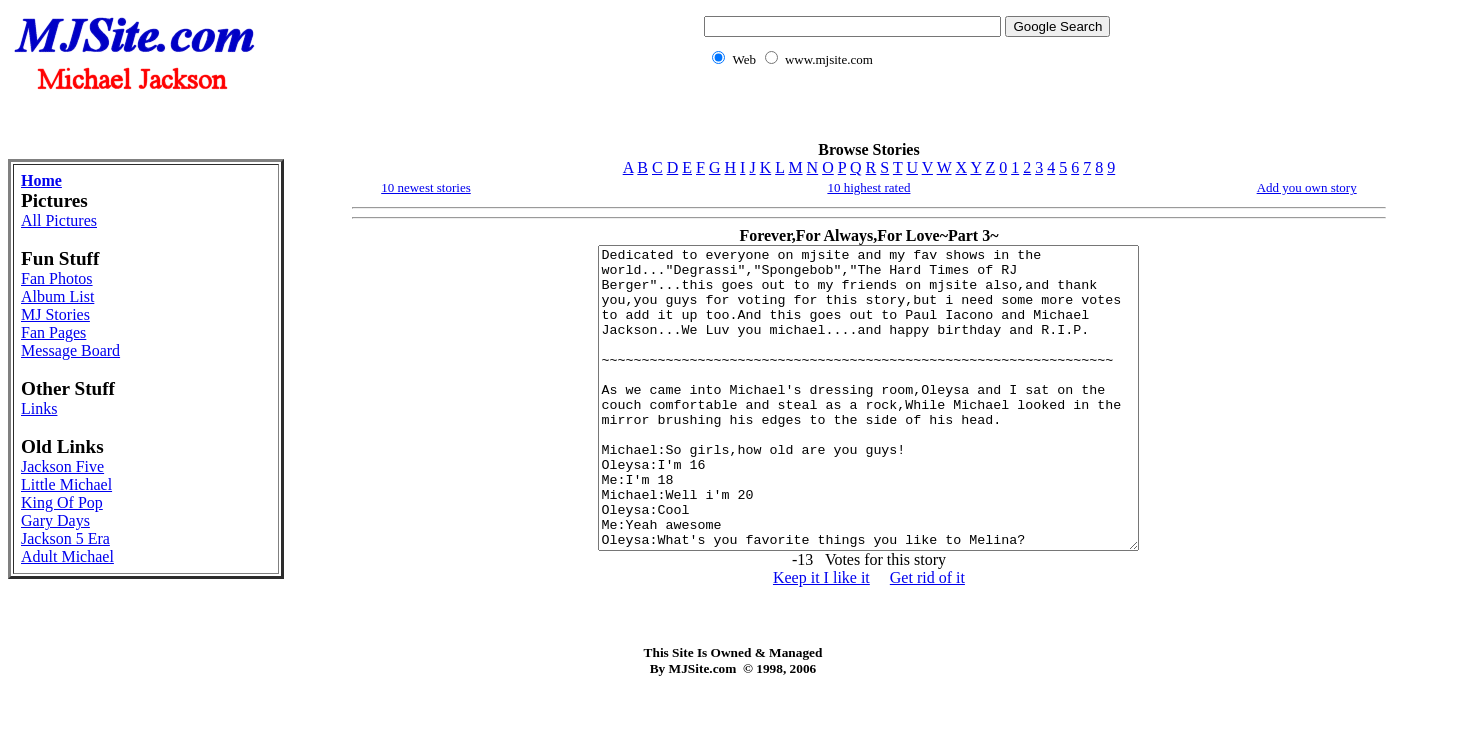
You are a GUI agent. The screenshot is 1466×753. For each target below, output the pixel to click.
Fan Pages (53, 332)
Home (41, 180)
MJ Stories (55, 314)
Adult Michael (67, 556)
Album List (57, 296)
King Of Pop (62, 502)
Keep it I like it (821, 637)
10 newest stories (426, 187)
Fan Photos (57, 278)
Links (39, 408)
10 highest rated (868, 187)
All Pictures (59, 220)
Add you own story (1307, 187)
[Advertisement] (903, 115)
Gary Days (55, 520)
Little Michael (66, 484)
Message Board (70, 350)
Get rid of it (927, 637)
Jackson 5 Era (65, 538)
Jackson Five (62, 466)
